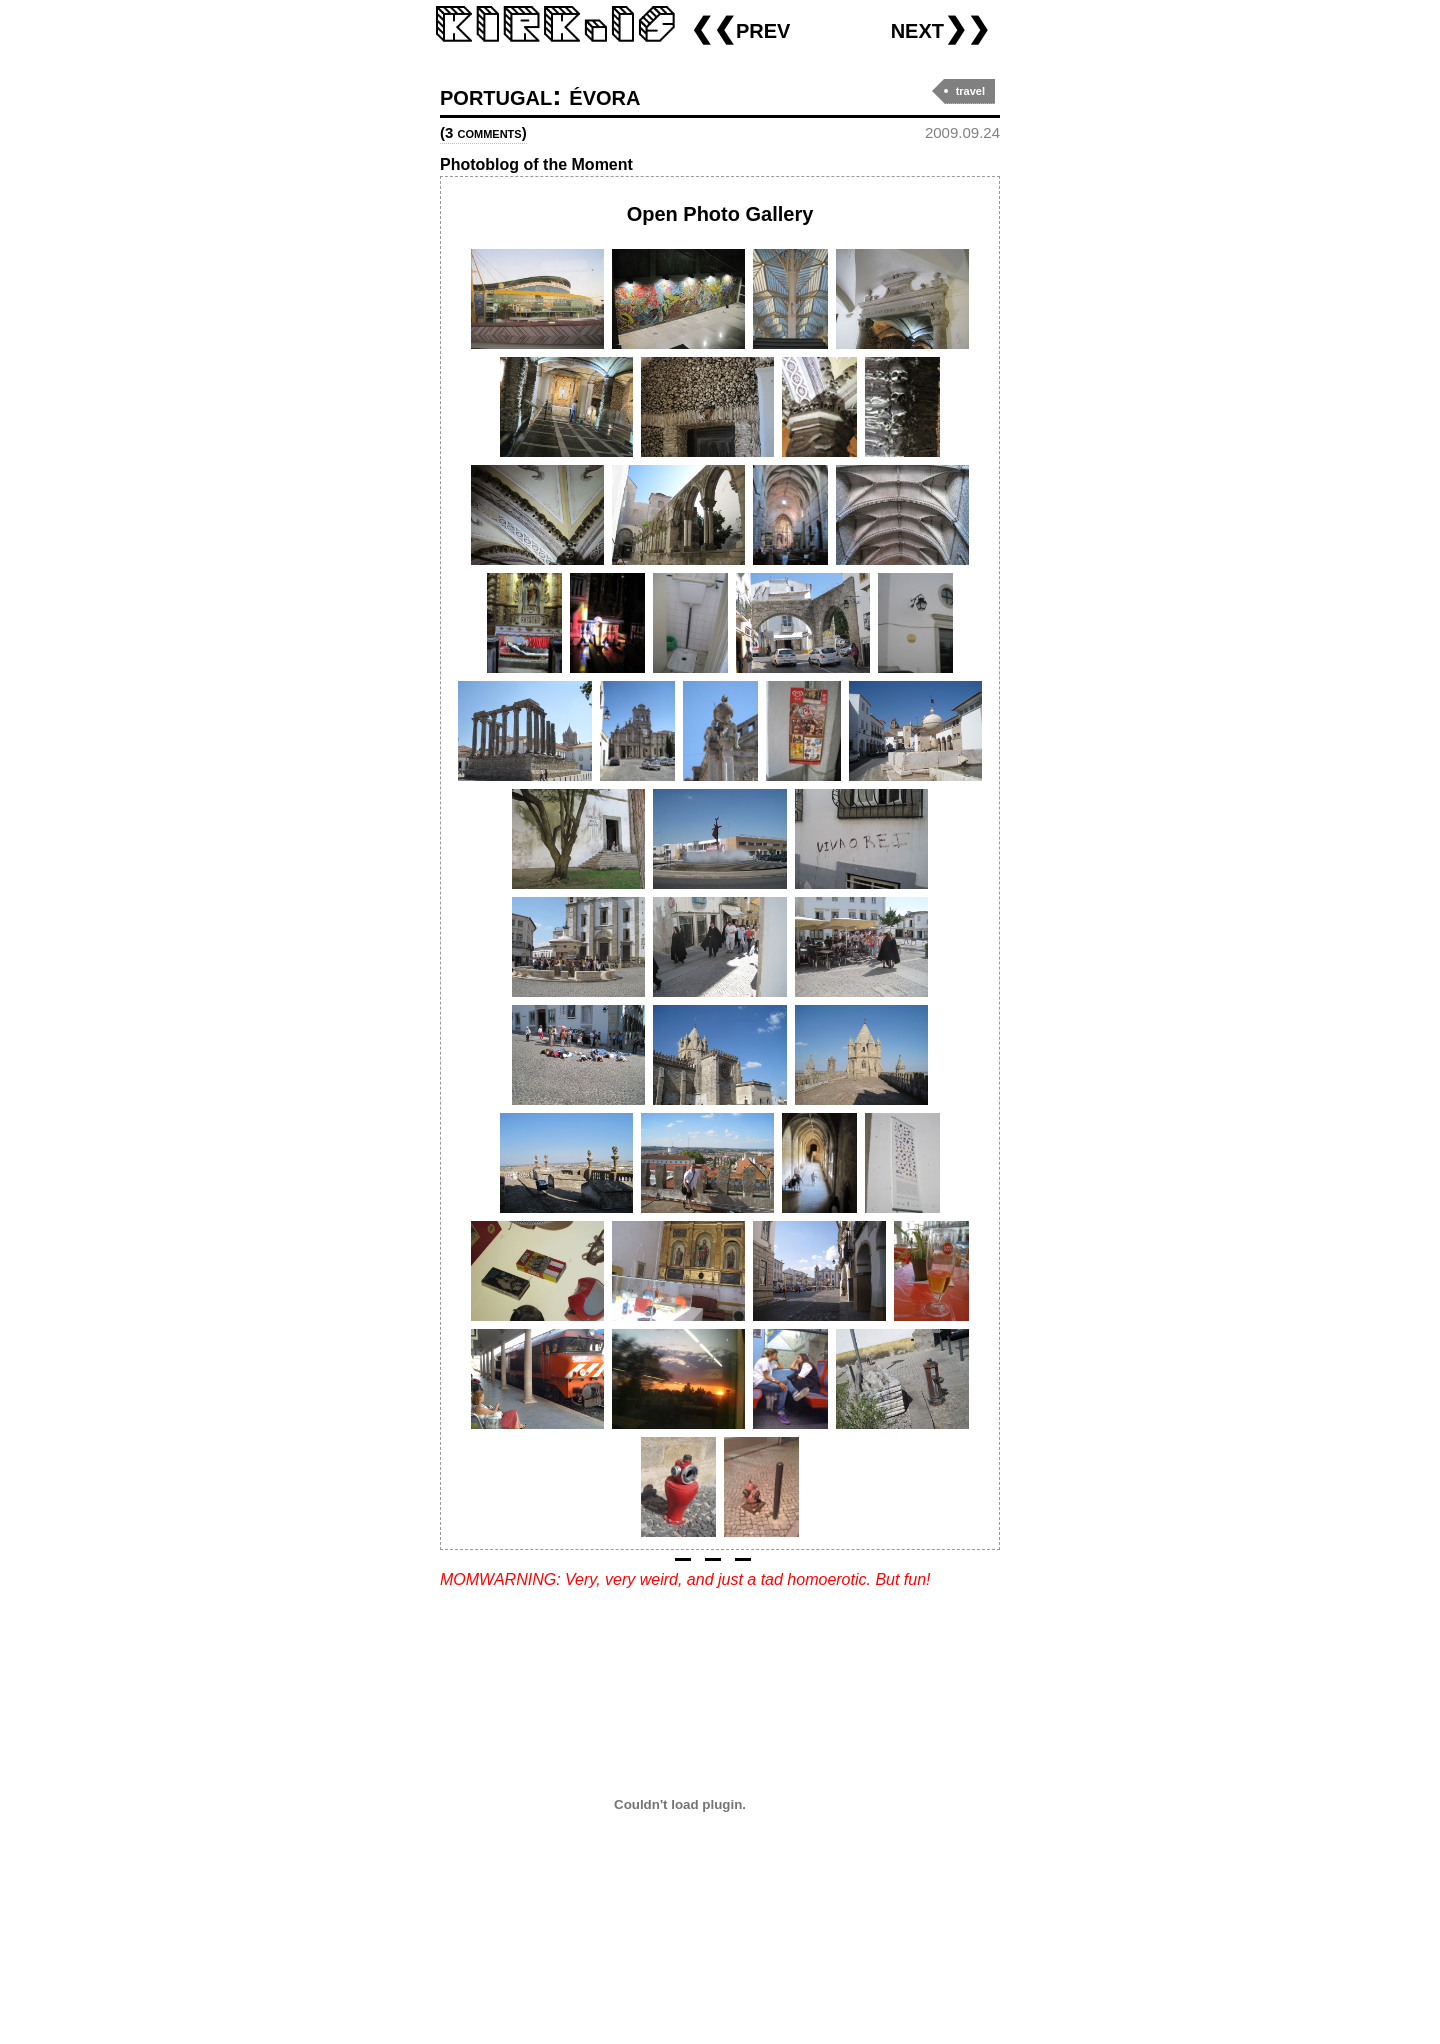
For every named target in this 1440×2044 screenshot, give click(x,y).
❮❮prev (740, 28)
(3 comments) (483, 132)
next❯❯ (940, 28)
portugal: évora (540, 95)
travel (970, 91)
